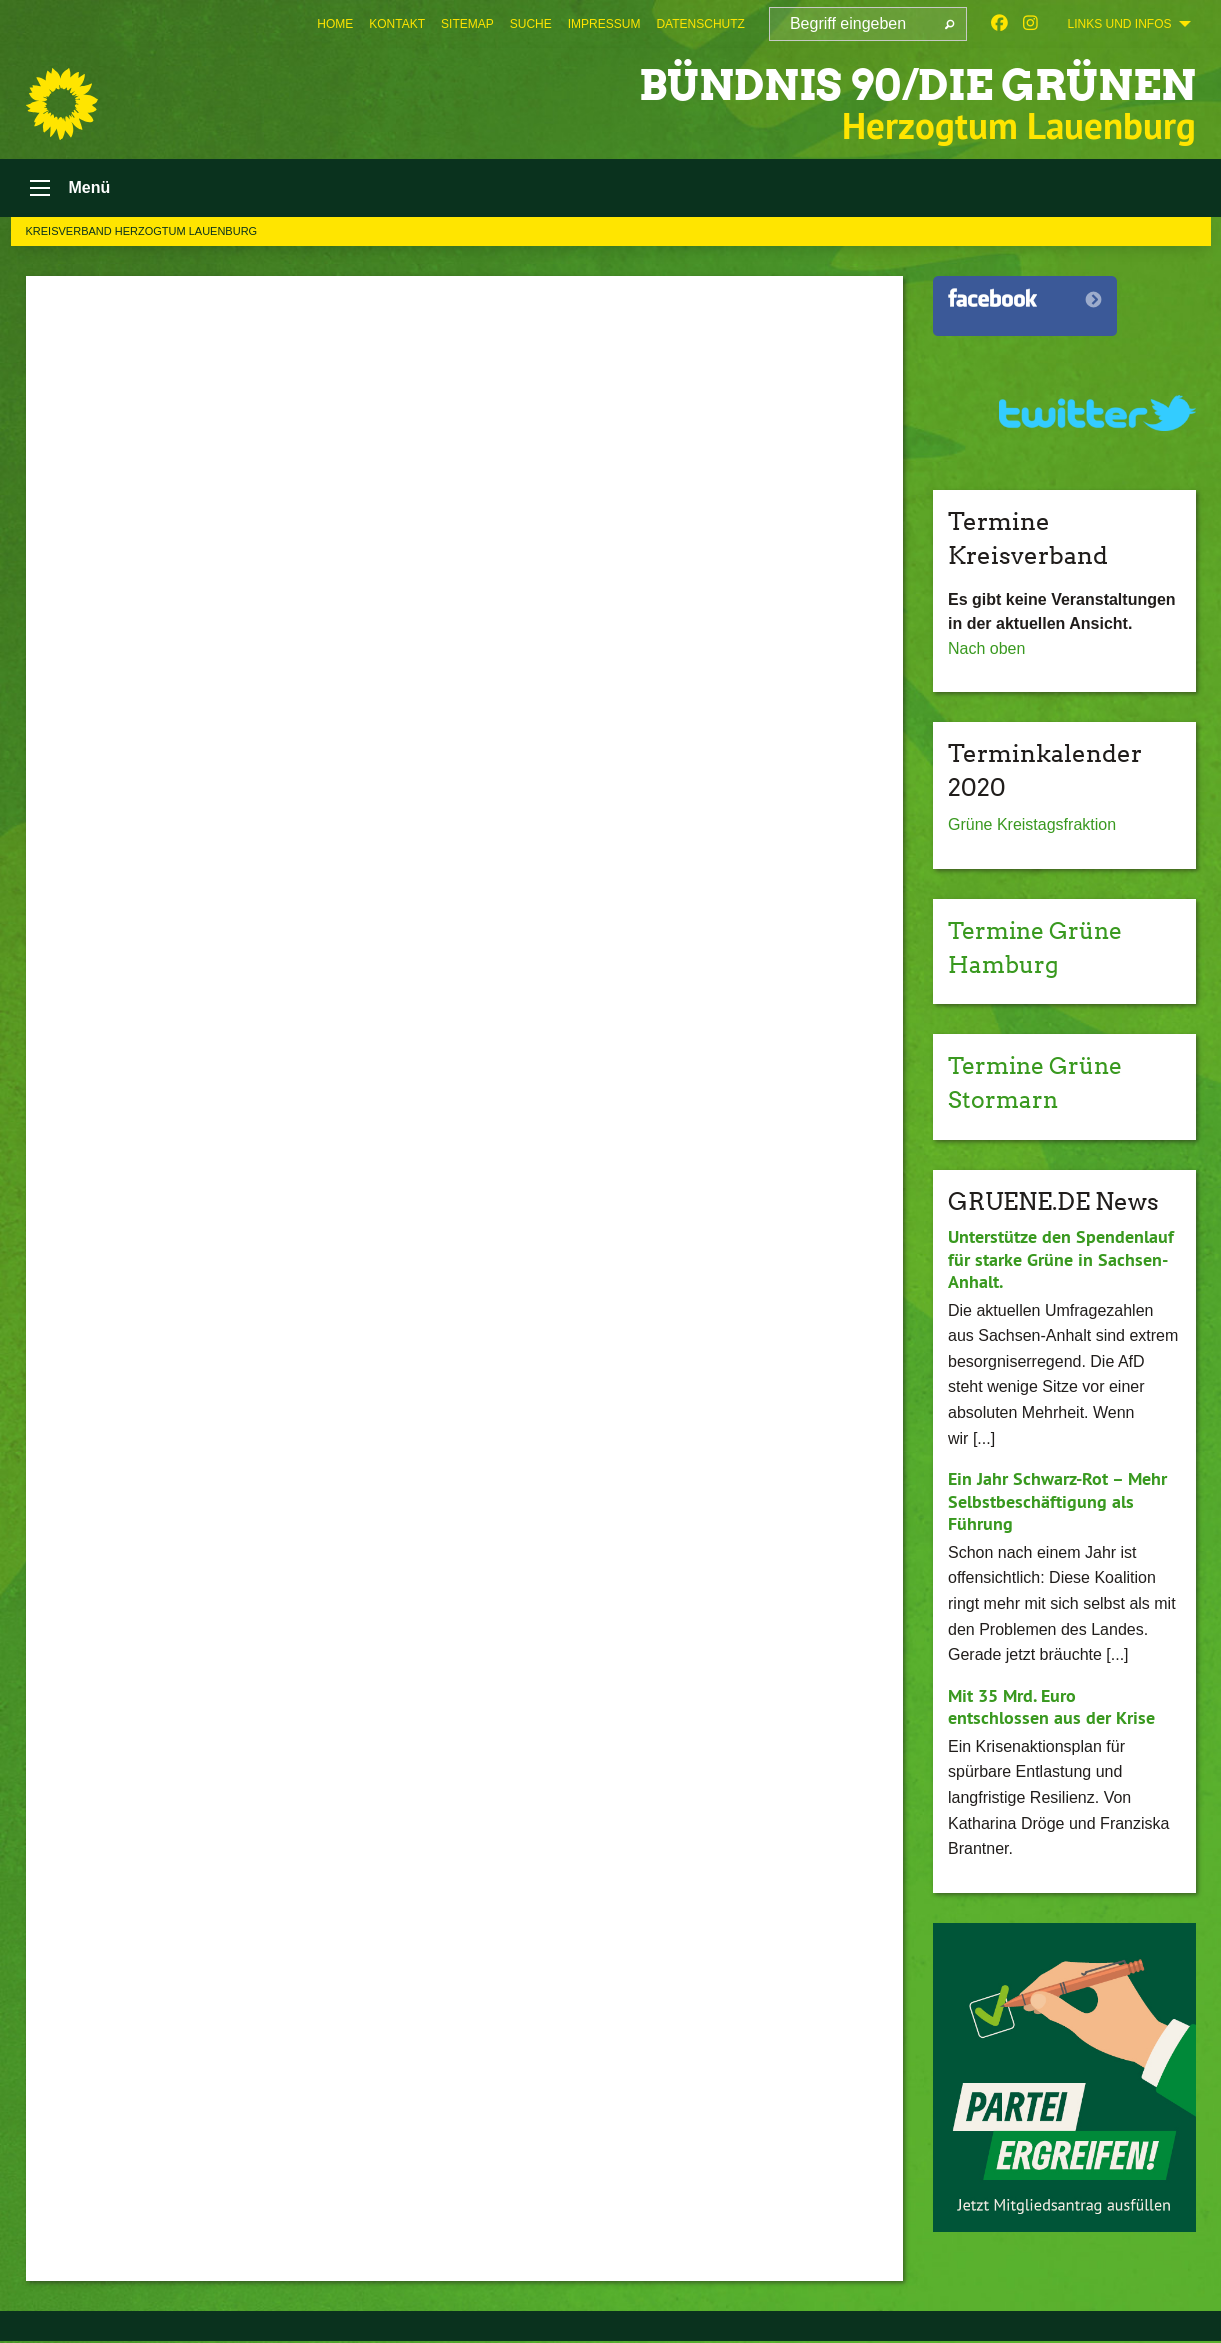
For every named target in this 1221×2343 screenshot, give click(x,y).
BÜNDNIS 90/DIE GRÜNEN (904, 84)
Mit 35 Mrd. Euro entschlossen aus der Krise (1051, 1709)
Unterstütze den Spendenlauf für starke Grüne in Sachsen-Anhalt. (1061, 1261)
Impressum (604, 24)
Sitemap (467, 24)
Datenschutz (700, 24)
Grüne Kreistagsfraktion (1032, 827)
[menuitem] (335, 24)
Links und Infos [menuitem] (1119, 24)
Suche (531, 24)
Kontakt (397, 24)
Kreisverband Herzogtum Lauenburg (142, 233)
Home (335, 24)
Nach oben (986, 650)
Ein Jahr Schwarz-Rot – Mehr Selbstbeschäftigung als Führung (1057, 1503)
